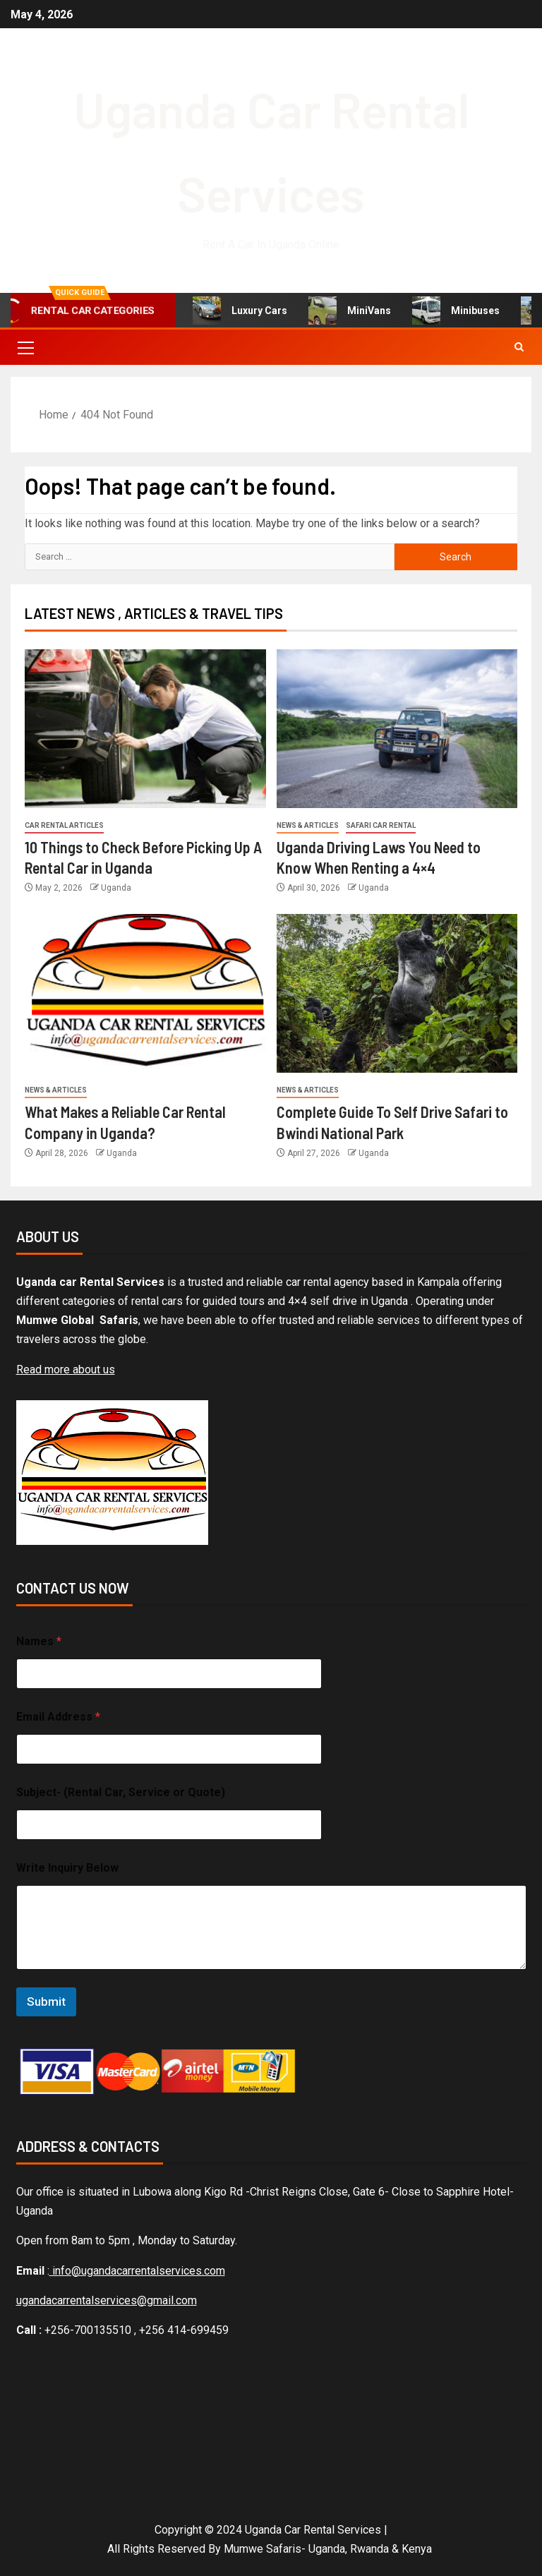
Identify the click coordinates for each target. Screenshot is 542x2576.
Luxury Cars (240, 310)
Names (38, 1641)
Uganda (116, 888)
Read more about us (65, 1369)
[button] (25, 347)
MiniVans (349, 310)
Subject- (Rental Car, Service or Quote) (120, 1792)
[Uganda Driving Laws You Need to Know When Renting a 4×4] (397, 728)
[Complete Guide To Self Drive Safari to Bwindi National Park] (397, 993)
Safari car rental (381, 825)
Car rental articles (64, 825)
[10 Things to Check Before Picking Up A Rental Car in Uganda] (145, 728)
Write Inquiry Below (67, 1867)
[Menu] (25, 347)
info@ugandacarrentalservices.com (137, 2270)
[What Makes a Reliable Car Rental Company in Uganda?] (145, 993)
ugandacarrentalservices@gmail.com (106, 2300)
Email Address (58, 1716)
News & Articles (308, 825)
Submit (46, 2001)
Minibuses (456, 310)
